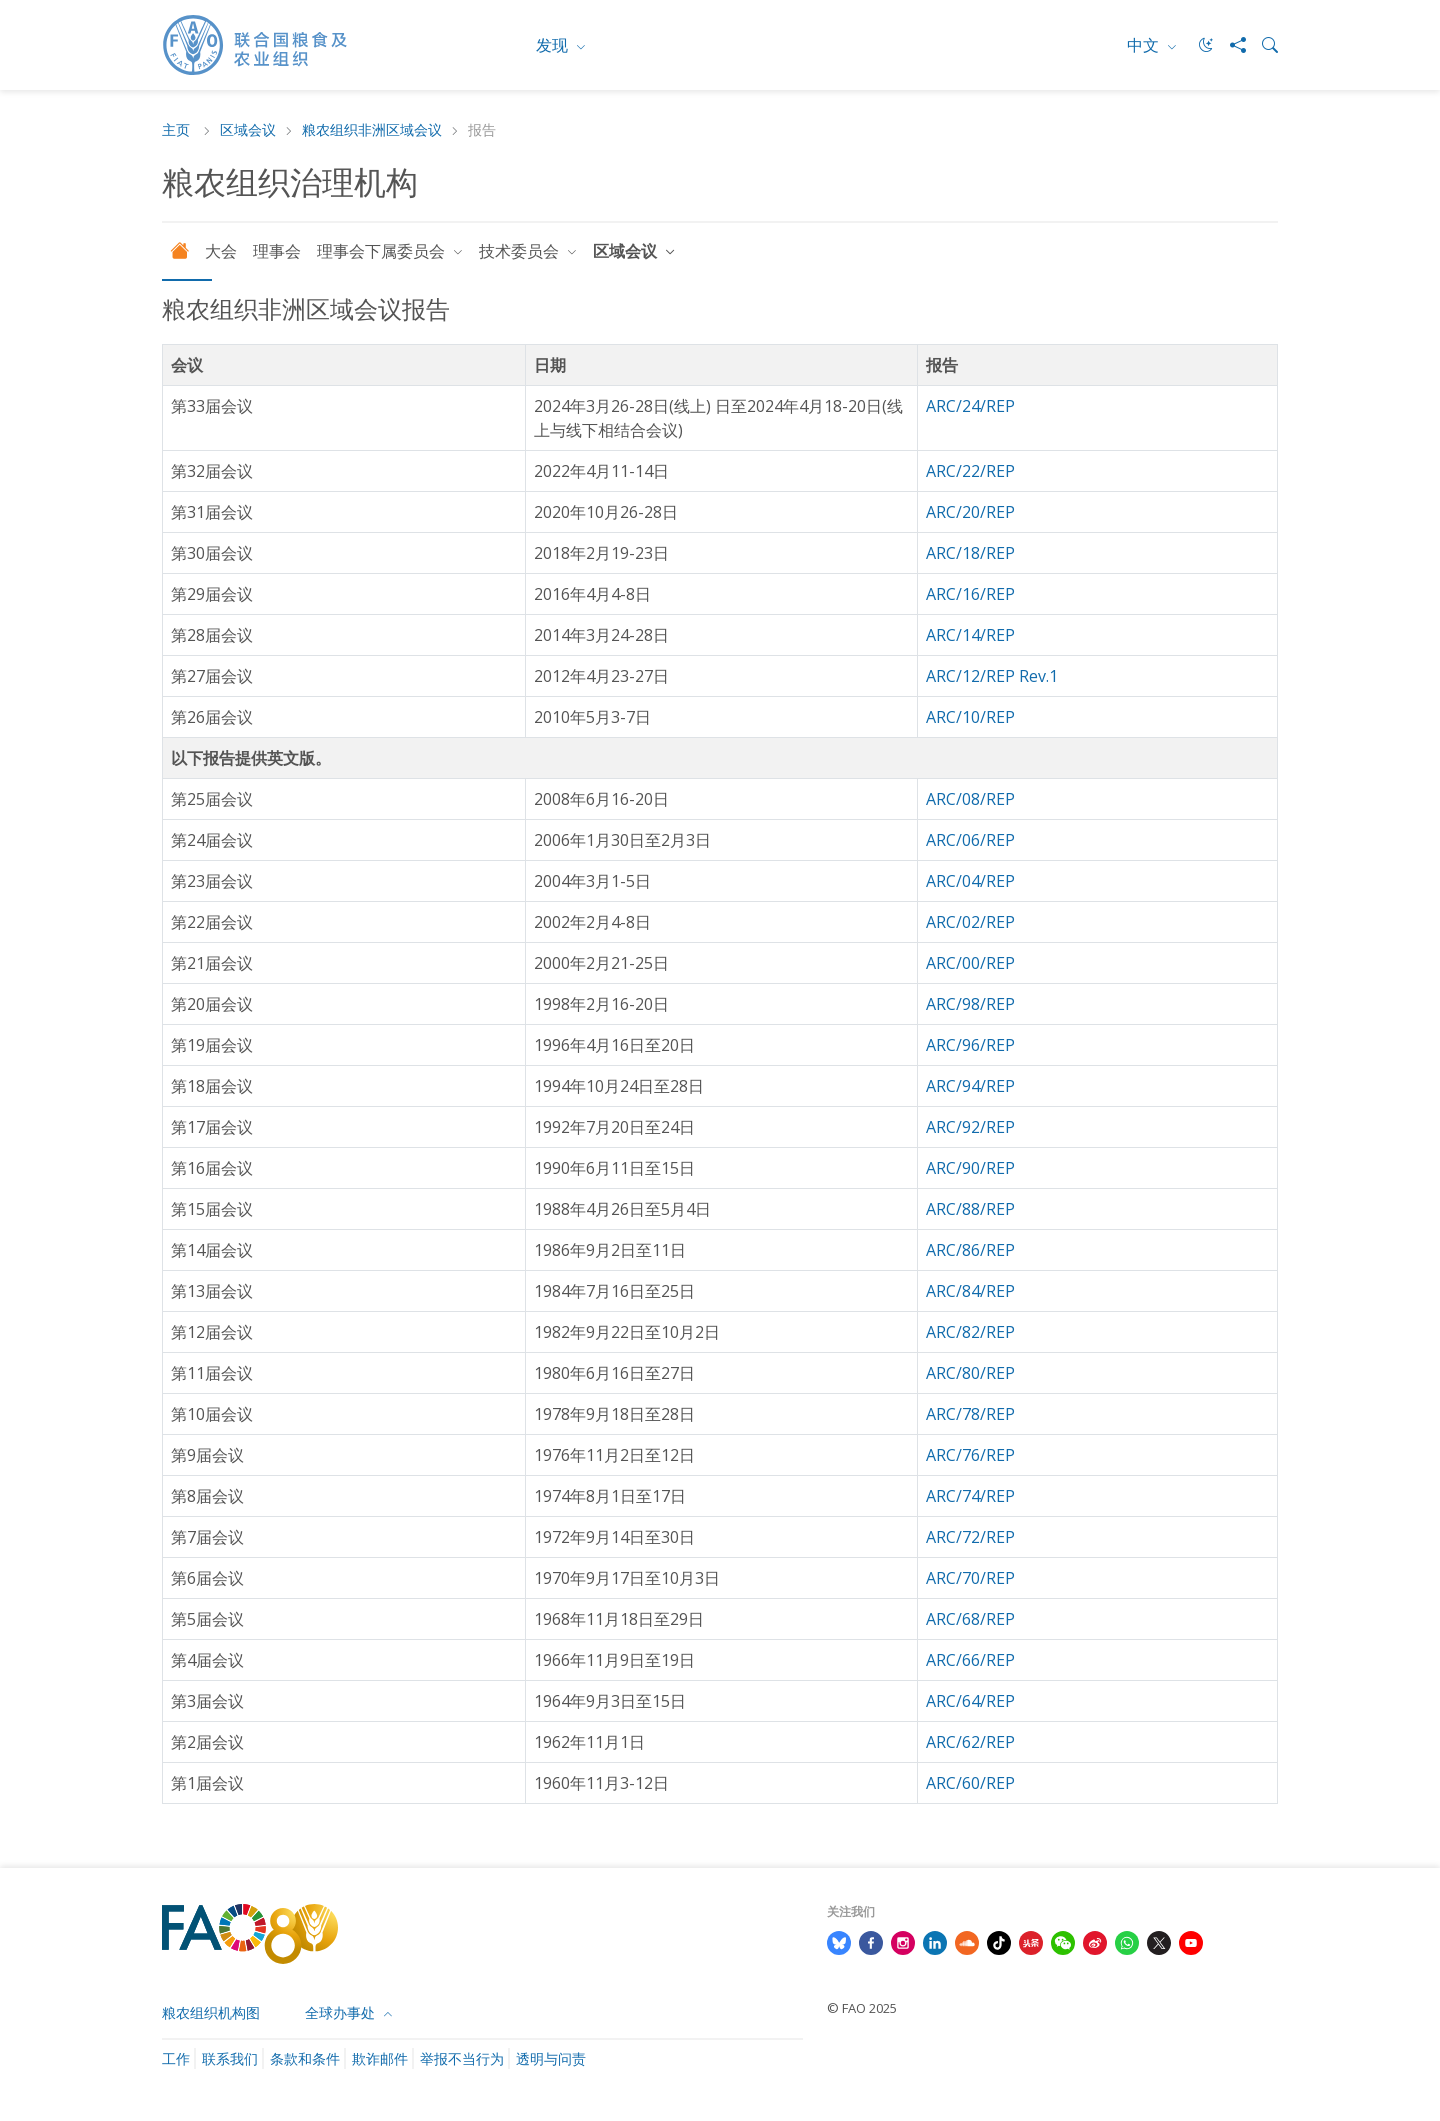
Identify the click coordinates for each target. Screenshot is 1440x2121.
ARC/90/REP (970, 1168)
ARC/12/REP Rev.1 (992, 676)
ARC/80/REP (970, 1373)
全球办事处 (342, 2012)
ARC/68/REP (970, 1619)
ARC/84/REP (970, 1291)
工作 (176, 2058)
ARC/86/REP (970, 1250)
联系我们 (230, 2058)
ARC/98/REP (970, 1004)
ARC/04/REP (970, 881)
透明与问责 (551, 2058)
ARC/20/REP (970, 512)
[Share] (1230, 45)
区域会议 (248, 130)
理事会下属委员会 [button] (383, 251)
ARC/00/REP (970, 963)
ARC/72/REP (970, 1537)
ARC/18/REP (970, 553)
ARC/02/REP (970, 922)
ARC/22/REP (970, 471)
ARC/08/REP (970, 799)
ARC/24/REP (970, 406)
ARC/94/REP (970, 1086)
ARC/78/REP (970, 1414)
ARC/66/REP (970, 1660)
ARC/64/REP (970, 1701)
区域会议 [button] (627, 251)
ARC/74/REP (970, 1496)
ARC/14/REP (970, 635)
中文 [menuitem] (1145, 45)
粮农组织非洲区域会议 (372, 130)
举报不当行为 (462, 2058)
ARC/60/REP (970, 1783)
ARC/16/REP (970, 594)
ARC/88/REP (970, 1209)
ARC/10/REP (970, 717)
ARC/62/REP (970, 1742)
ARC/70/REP (970, 1578)
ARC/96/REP (970, 1045)
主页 (178, 130)
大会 (221, 251)
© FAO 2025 (862, 2008)
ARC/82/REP (970, 1332)
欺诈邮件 (380, 2058)
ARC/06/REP (970, 840)
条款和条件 (305, 2058)
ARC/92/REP (970, 1127)
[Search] (1262, 45)
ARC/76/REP (970, 1455)
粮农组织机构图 (211, 2012)
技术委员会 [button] (521, 251)
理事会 (277, 251)
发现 (554, 45)
